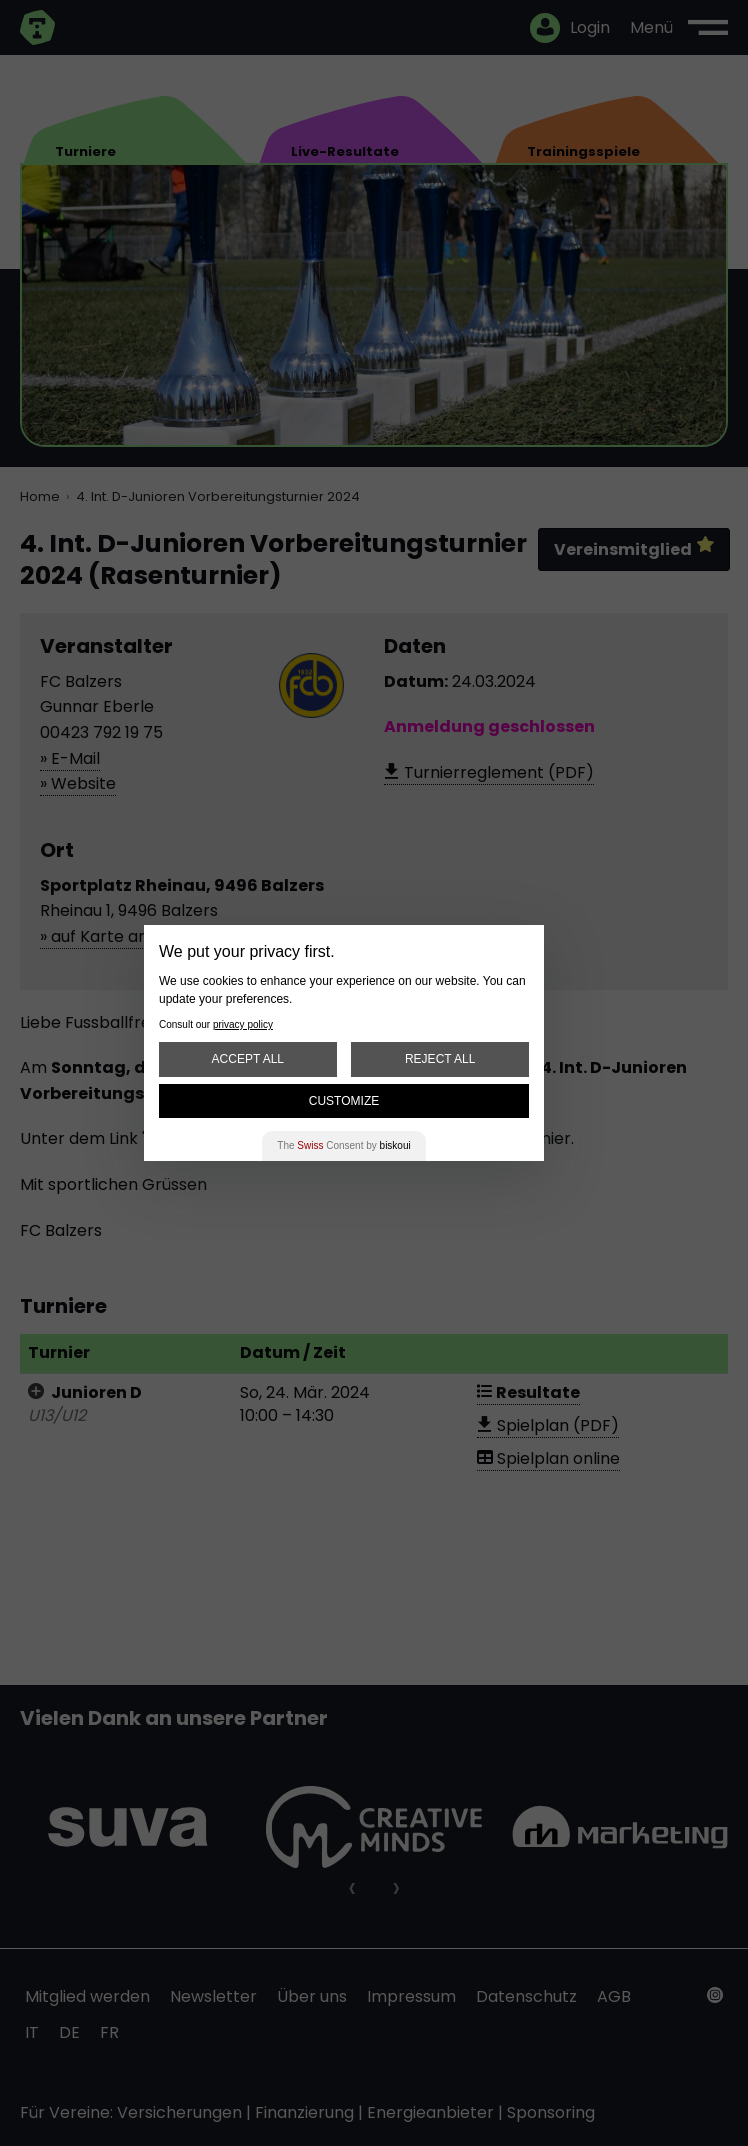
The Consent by (343, 1145)
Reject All (440, 1059)
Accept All (248, 1059)
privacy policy (243, 1024)
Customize (344, 1101)
